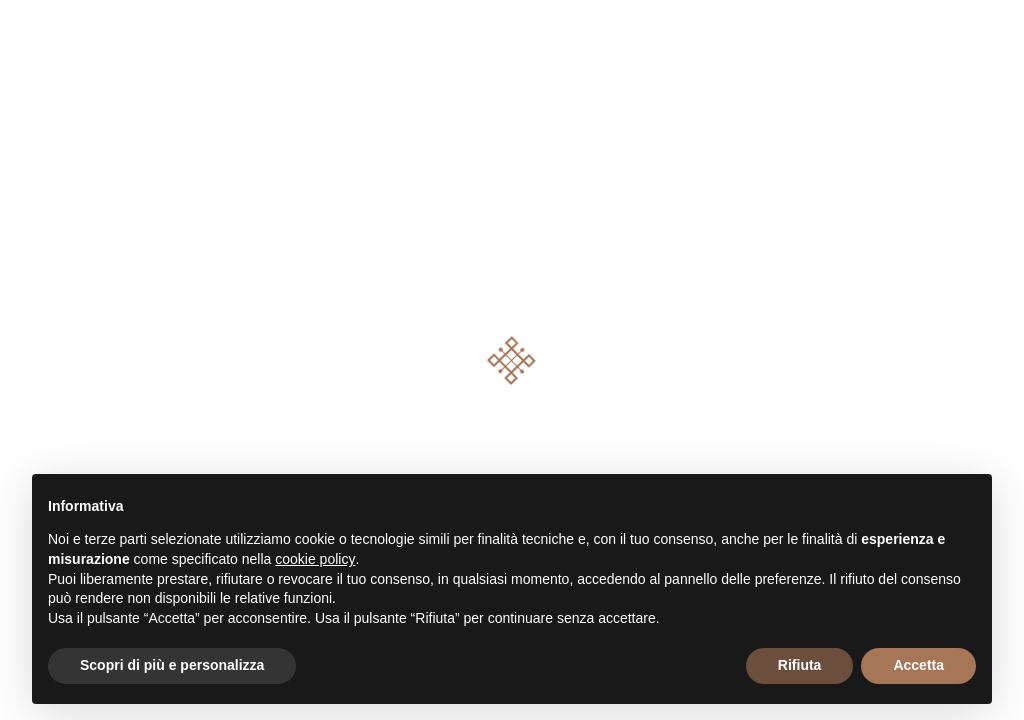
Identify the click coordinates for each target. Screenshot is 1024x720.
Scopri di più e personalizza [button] (172, 665)
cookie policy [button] (315, 559)
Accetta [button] (918, 665)
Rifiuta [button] (800, 665)
